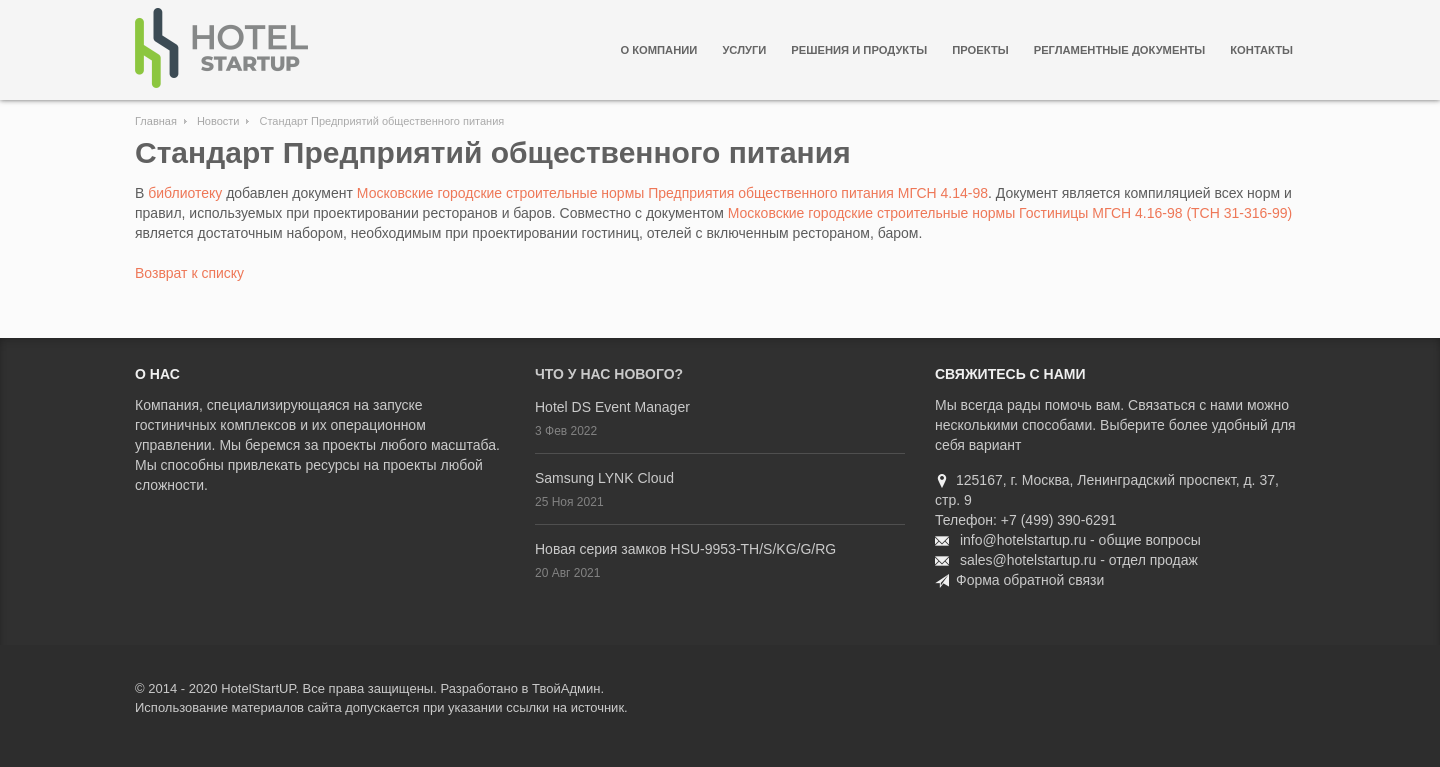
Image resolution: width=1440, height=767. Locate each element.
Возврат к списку (189, 273)
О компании (658, 50)
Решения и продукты (859, 50)
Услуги (744, 50)
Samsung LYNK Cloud (604, 478)
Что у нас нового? (609, 374)
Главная (156, 121)
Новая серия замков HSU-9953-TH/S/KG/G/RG (685, 549)
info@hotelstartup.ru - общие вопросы (1080, 540)
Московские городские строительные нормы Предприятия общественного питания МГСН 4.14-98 (672, 193)
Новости (218, 121)
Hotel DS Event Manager (612, 407)
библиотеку (185, 193)
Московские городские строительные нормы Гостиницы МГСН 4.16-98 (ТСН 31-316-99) (1010, 213)
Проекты (980, 50)
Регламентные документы (1120, 50)
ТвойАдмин (566, 688)
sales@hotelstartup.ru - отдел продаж (1079, 560)
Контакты (1261, 50)
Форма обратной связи (1030, 580)
